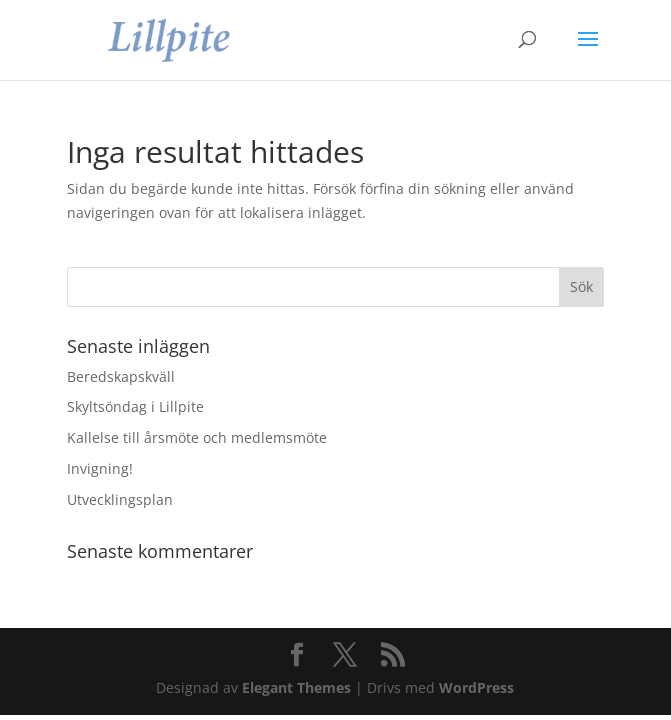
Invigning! (100, 468)
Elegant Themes (296, 687)
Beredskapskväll (121, 376)
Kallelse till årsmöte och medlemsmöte (197, 437)
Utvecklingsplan (120, 499)
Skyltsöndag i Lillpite (135, 406)
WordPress (476, 687)
